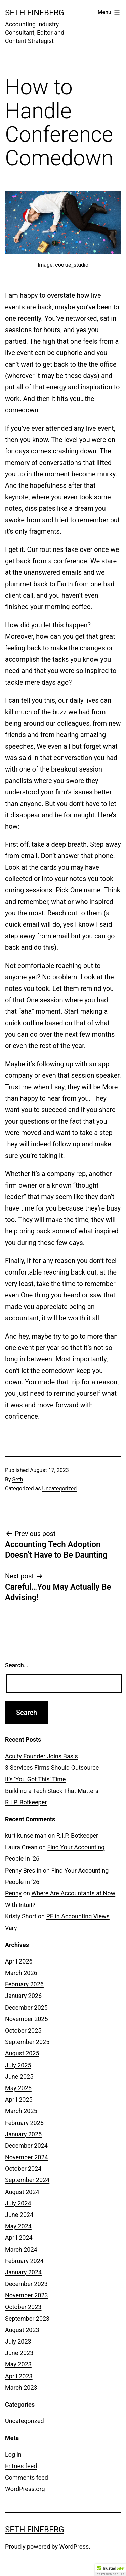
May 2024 (18, 2226)
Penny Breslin (23, 1870)
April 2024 (19, 2237)
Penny (13, 1893)
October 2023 (23, 2307)
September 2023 (27, 2318)
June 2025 (19, 2076)
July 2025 (18, 2065)
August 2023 (22, 2329)
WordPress (74, 2546)
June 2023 (19, 2352)
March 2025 (21, 2110)
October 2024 (23, 2168)
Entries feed (21, 2466)
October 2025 (23, 2030)
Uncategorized (59, 1488)
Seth (17, 1479)
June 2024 (19, 2214)
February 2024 (24, 2260)
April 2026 (19, 1961)
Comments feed (26, 2477)
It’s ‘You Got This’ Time (35, 1779)
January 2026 (23, 1995)
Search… (16, 1665)
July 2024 (18, 2203)
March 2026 (21, 1972)
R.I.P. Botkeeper (26, 1802)
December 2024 (26, 2145)
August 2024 (22, 2191)
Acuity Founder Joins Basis (41, 1756)
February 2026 (24, 1984)
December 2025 (26, 2007)
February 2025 (24, 2122)
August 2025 (22, 2053)
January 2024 (23, 2272)
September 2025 (27, 2041)
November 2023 (26, 2295)
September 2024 (27, 2180)
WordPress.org (25, 2488)
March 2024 (21, 2249)
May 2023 (18, 2364)
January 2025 (23, 2134)
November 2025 (26, 2018)
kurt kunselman (26, 1835)
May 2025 (18, 2088)
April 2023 (19, 2376)
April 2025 (19, 2099)
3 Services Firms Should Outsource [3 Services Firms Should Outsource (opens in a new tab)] (52, 1767)
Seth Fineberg (34, 13)
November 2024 (26, 2157)
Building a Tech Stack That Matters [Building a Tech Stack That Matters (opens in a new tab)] (51, 1790)
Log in (13, 2454)
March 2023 (21, 2387)
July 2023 (18, 2341)
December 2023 (26, 2283)
